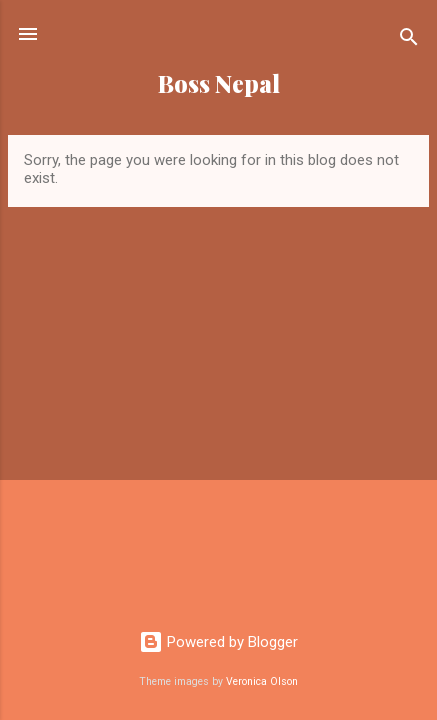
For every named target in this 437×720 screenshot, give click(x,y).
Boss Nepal (219, 83)
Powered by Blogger (218, 642)
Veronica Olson (262, 681)
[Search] (409, 40)
